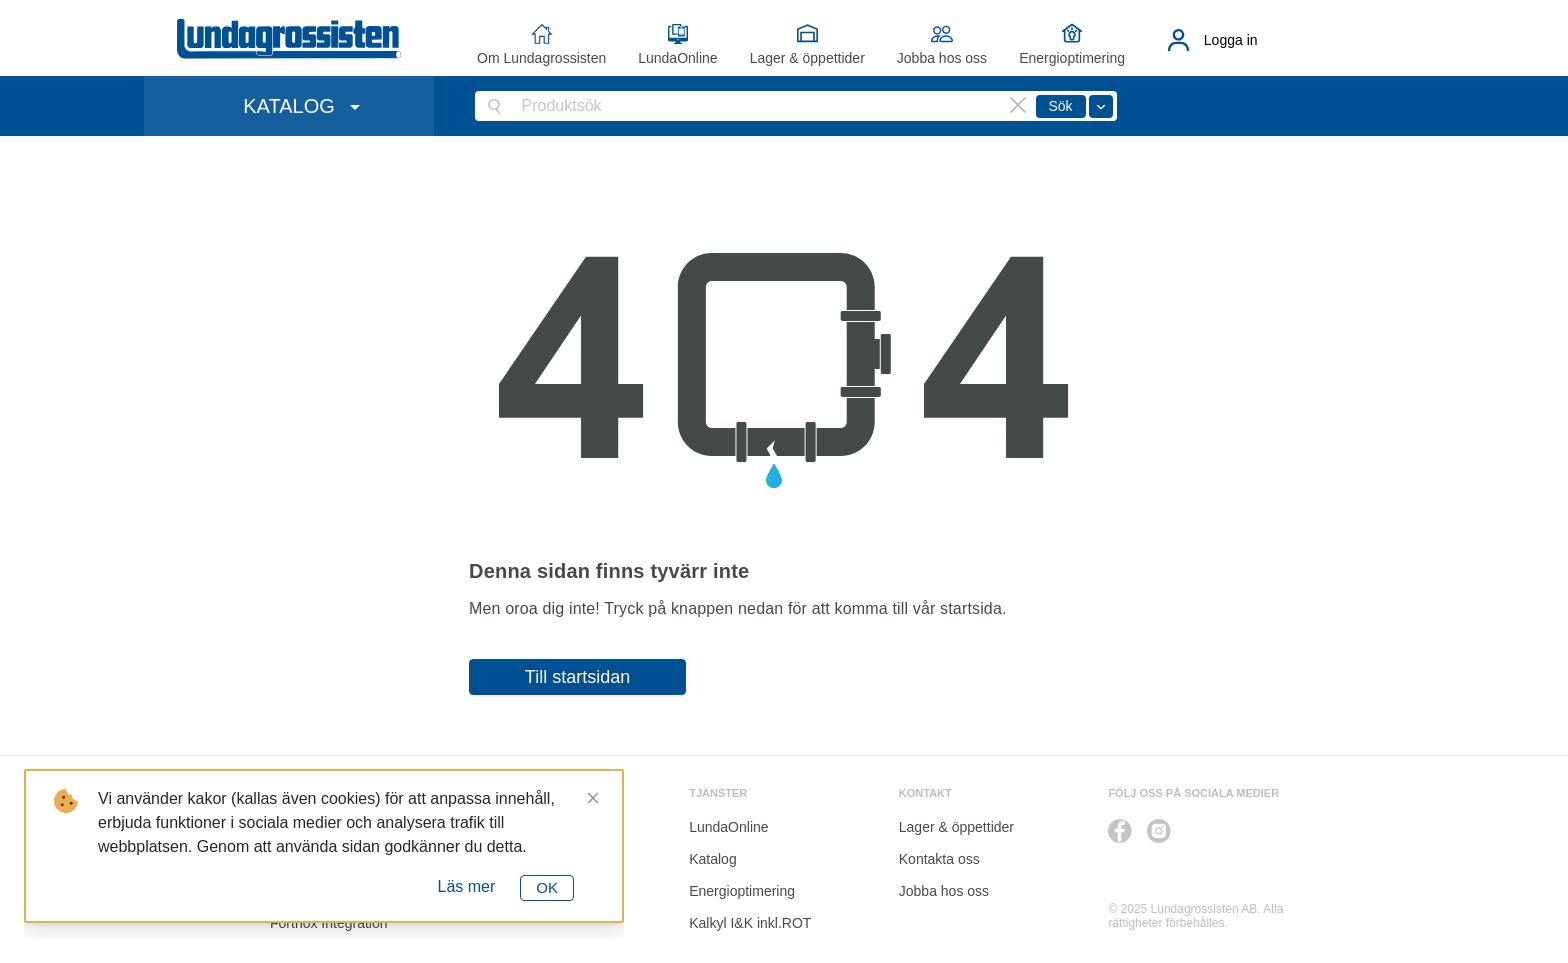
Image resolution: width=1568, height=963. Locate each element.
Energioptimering (1072, 58)
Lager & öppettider (807, 58)
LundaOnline (677, 58)
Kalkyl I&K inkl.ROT (750, 923)
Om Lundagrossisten (541, 58)
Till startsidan (577, 677)
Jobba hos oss (942, 58)
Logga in (1231, 40)
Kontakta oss (939, 859)
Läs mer (467, 886)
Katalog (712, 859)
